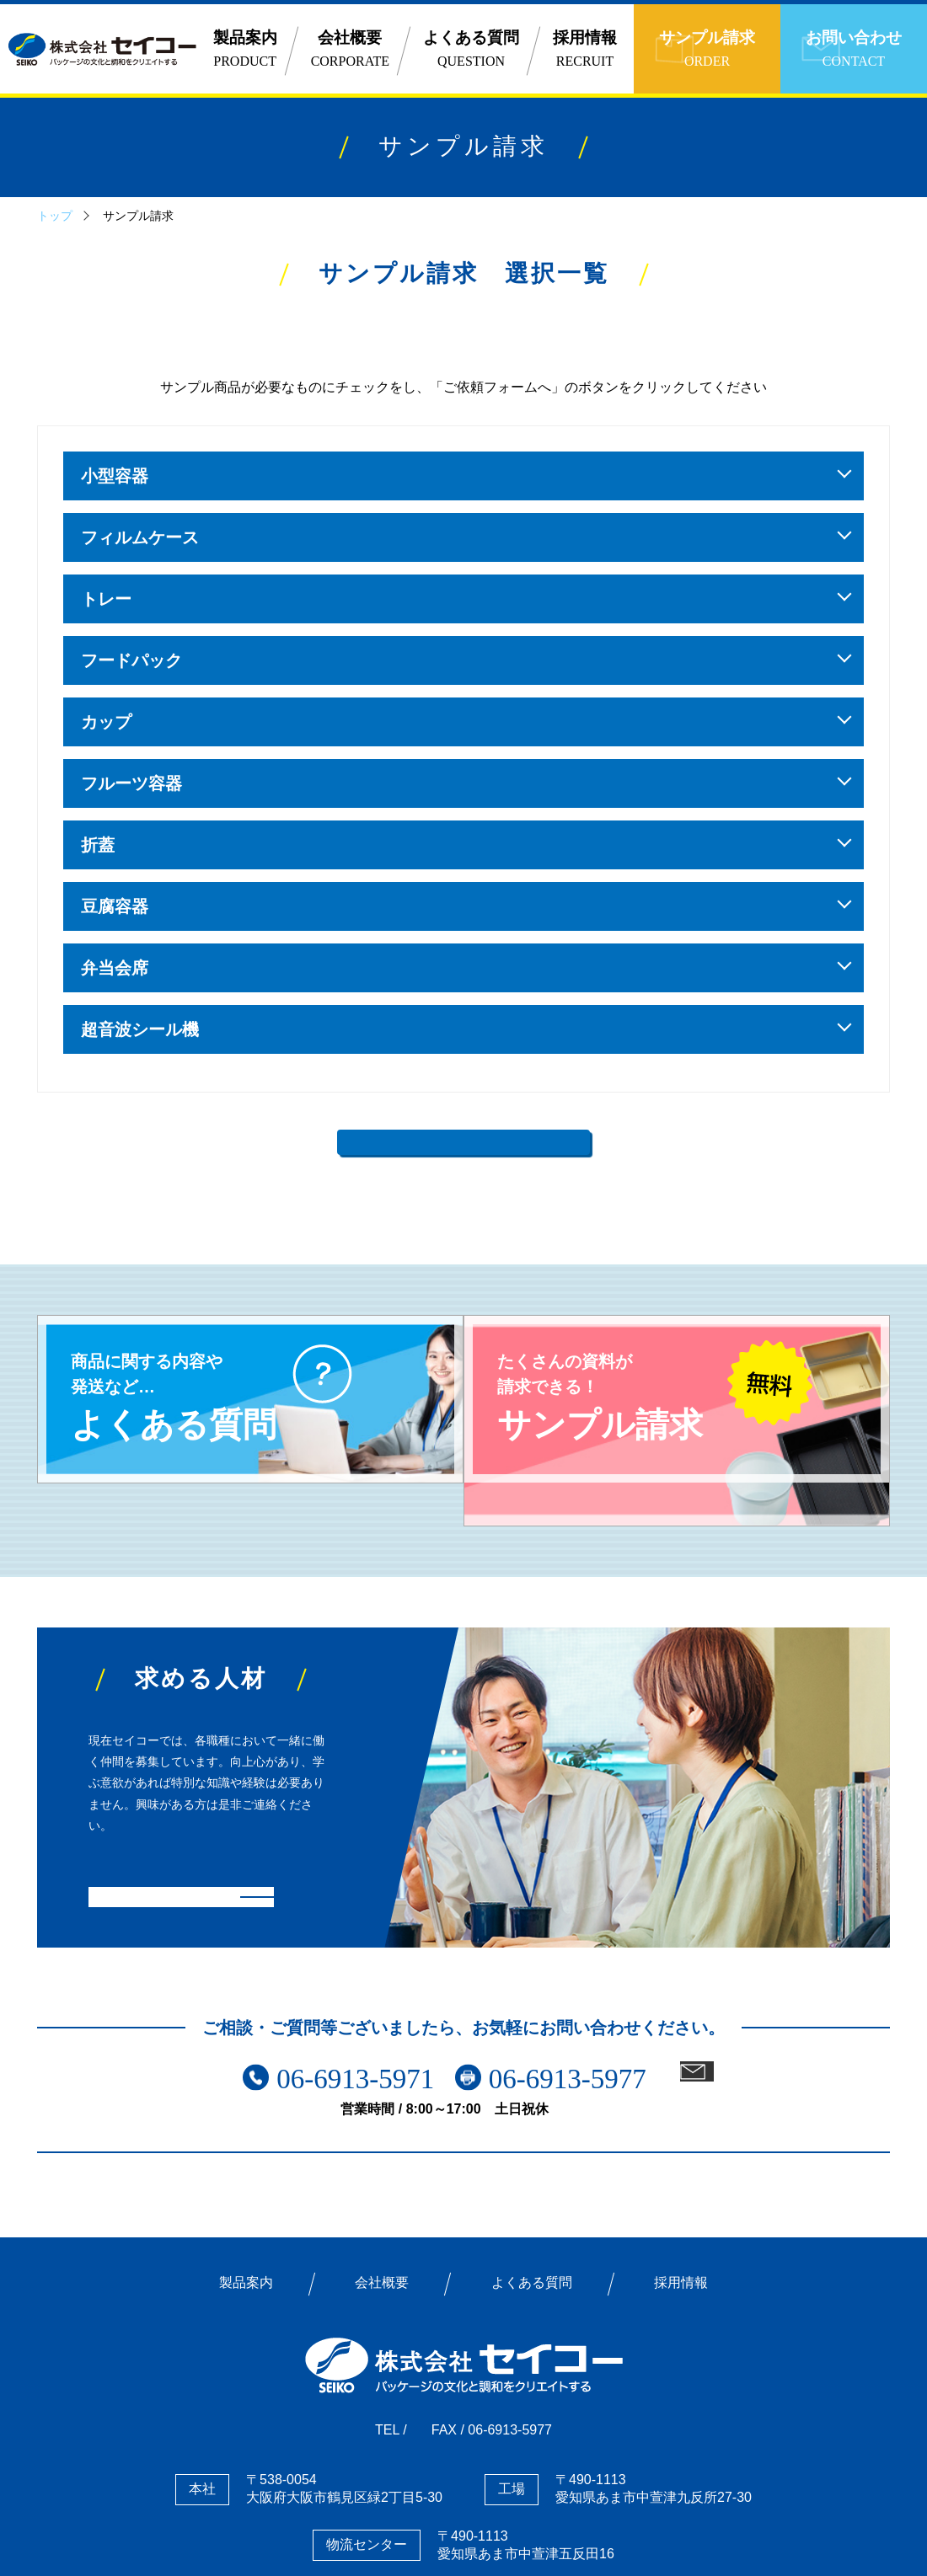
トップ (54, 215)
